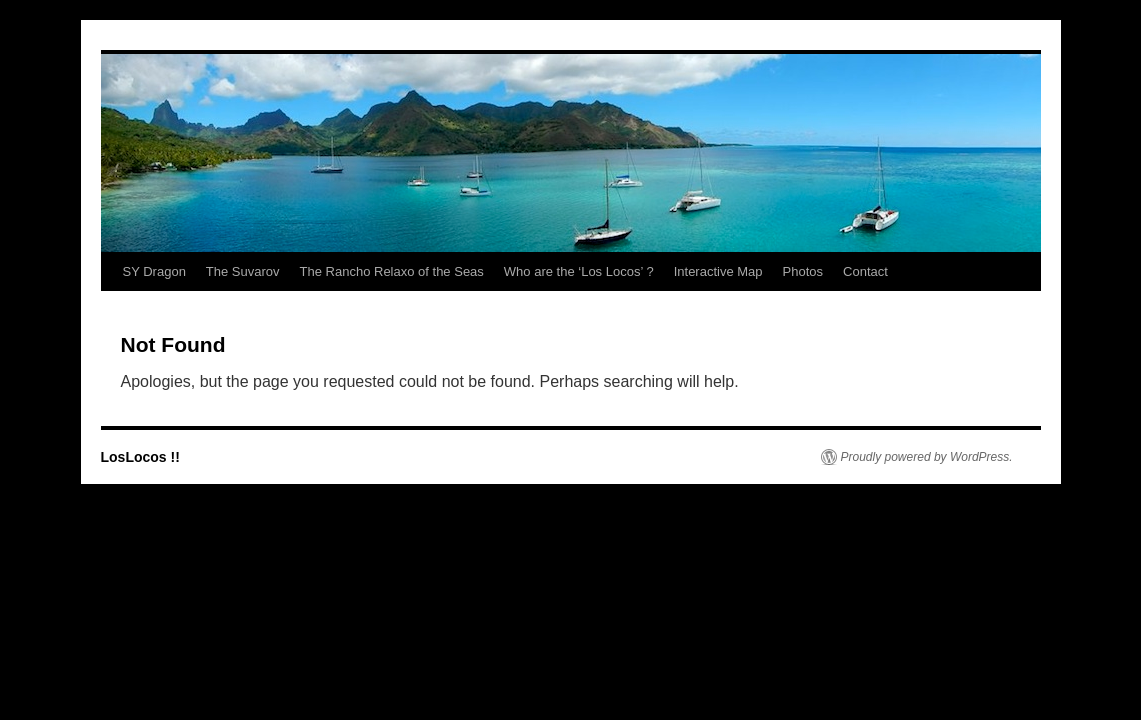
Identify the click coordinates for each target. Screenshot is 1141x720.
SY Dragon (154, 271)
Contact (865, 271)
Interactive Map (718, 271)
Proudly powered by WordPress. (927, 457)
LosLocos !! (140, 457)
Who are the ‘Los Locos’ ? (579, 271)
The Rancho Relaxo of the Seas (392, 271)
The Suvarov (243, 271)
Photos (803, 271)
